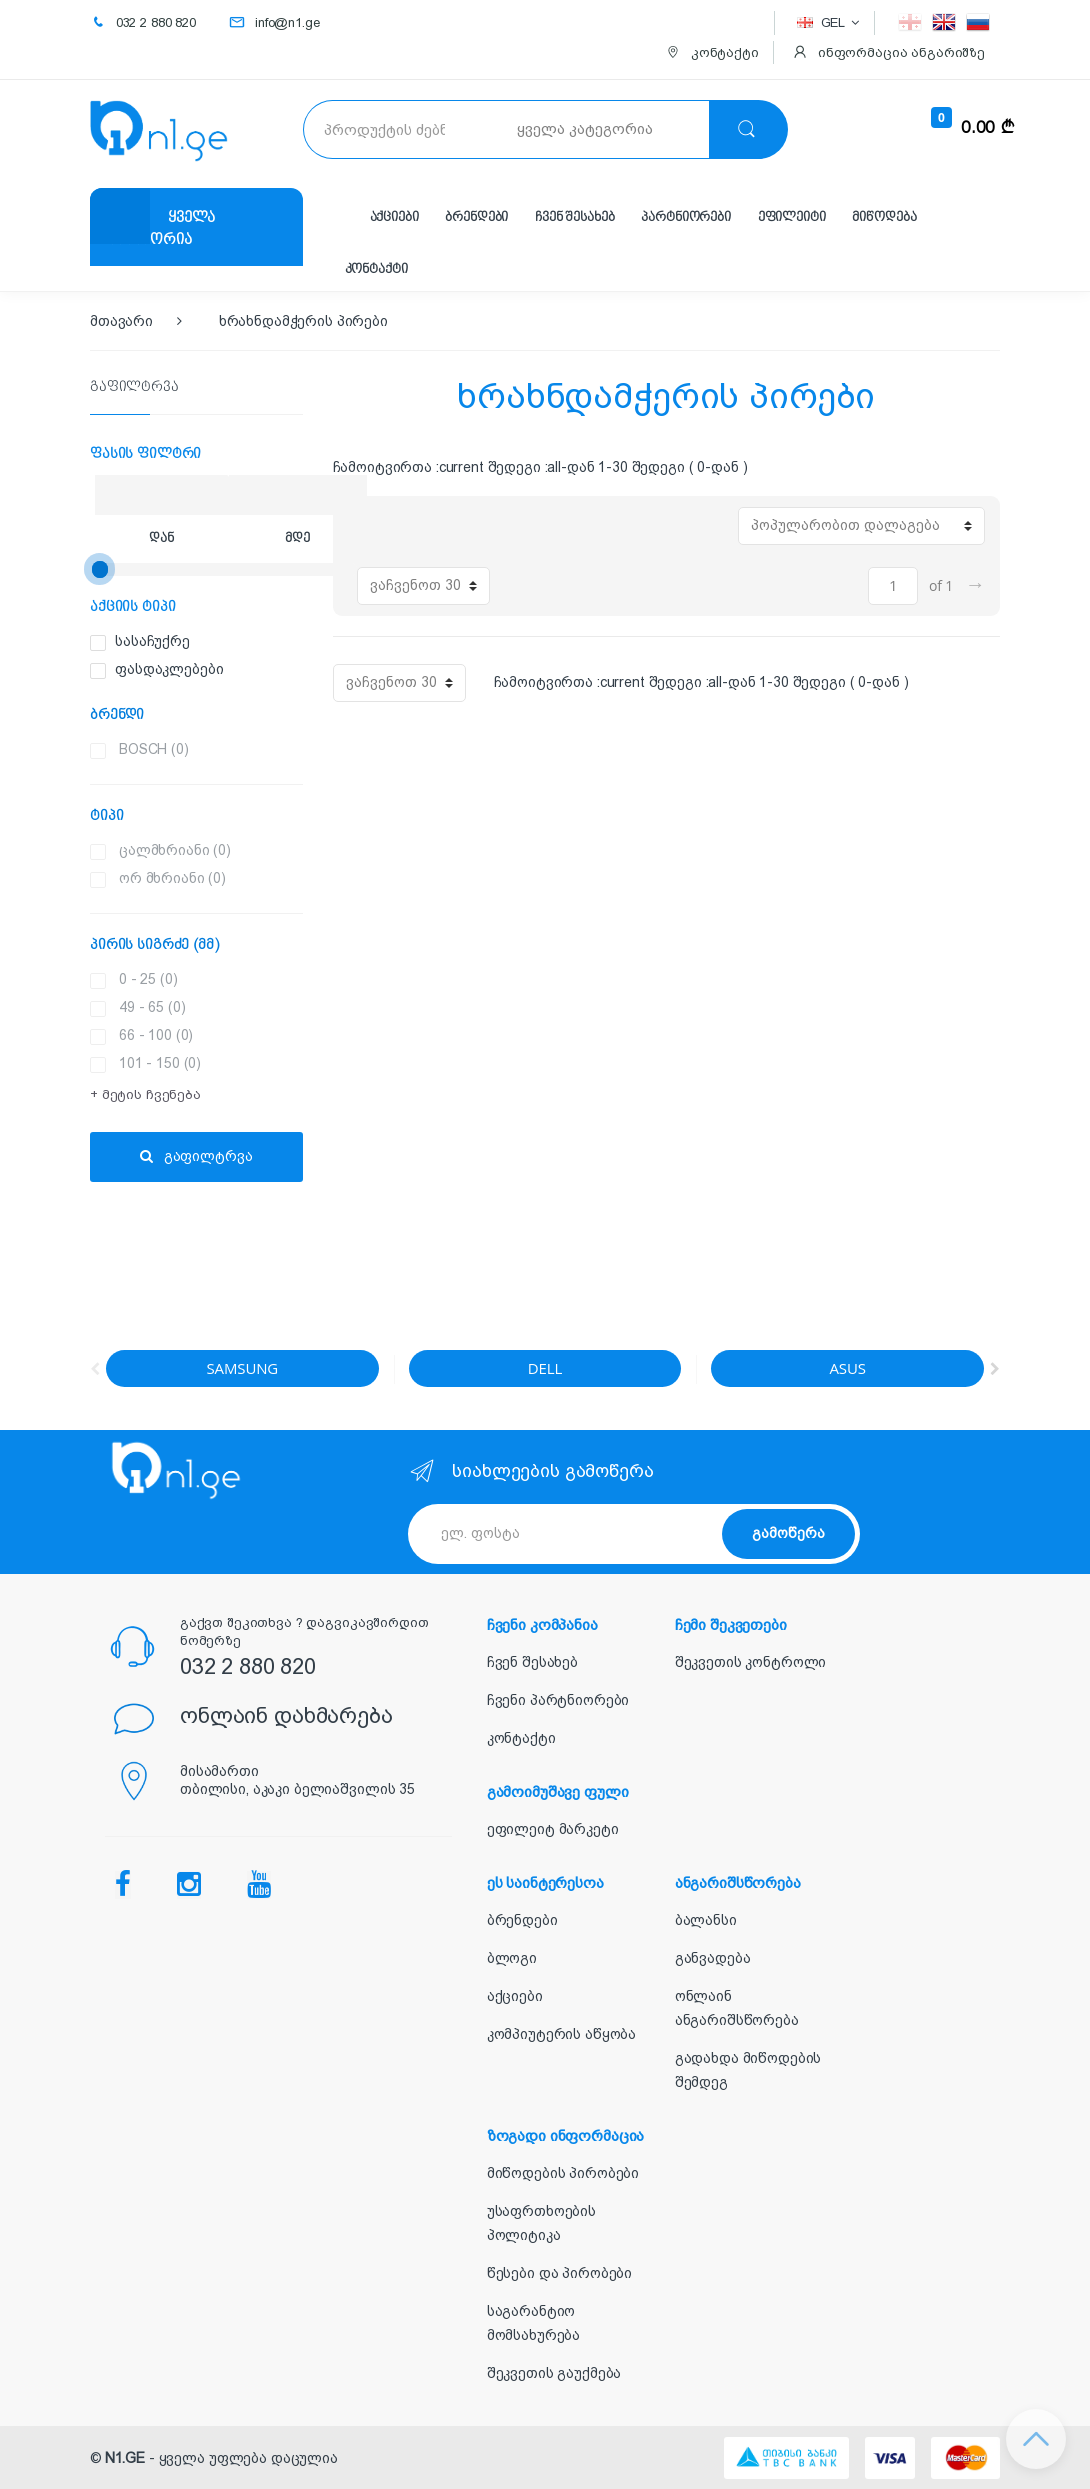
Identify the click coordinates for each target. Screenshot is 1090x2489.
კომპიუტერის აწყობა (561, 2034)
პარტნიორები (685, 217)
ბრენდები (476, 217)
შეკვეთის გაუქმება (554, 2373)
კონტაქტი (376, 269)
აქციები (394, 217)
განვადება (713, 1958)
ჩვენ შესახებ (574, 217)
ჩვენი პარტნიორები (558, 1700)
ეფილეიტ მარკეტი (553, 1829)
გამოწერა (788, 1533)
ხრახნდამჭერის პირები (303, 321)
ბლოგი (512, 1958)
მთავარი (121, 321)
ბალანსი (706, 1920)
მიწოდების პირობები (563, 2173)
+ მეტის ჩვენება (145, 1094)
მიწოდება (884, 217)
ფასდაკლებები (241, 670)
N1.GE (125, 2458)
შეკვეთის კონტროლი (751, 1662)
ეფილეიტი (792, 217)
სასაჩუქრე (241, 642)
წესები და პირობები (559, 2273)
